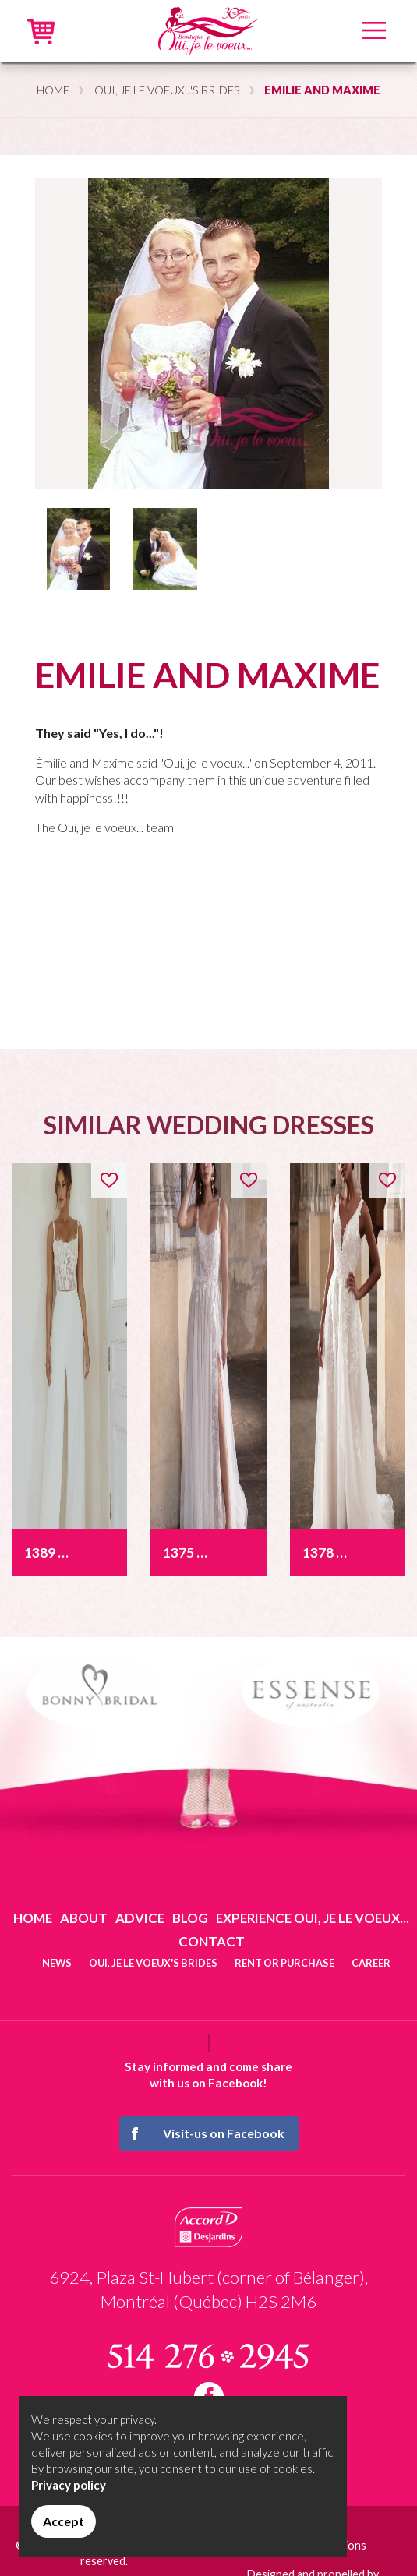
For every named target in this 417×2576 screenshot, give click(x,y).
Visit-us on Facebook (202, 2133)
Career (371, 1963)
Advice (139, 1918)
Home (53, 90)
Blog (190, 1918)
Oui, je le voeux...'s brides (167, 90)
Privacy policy (68, 2485)
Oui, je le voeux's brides (153, 1963)
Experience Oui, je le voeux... (312, 1918)
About (84, 1918)
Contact (211, 1941)
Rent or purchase (284, 1963)
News (57, 1963)
